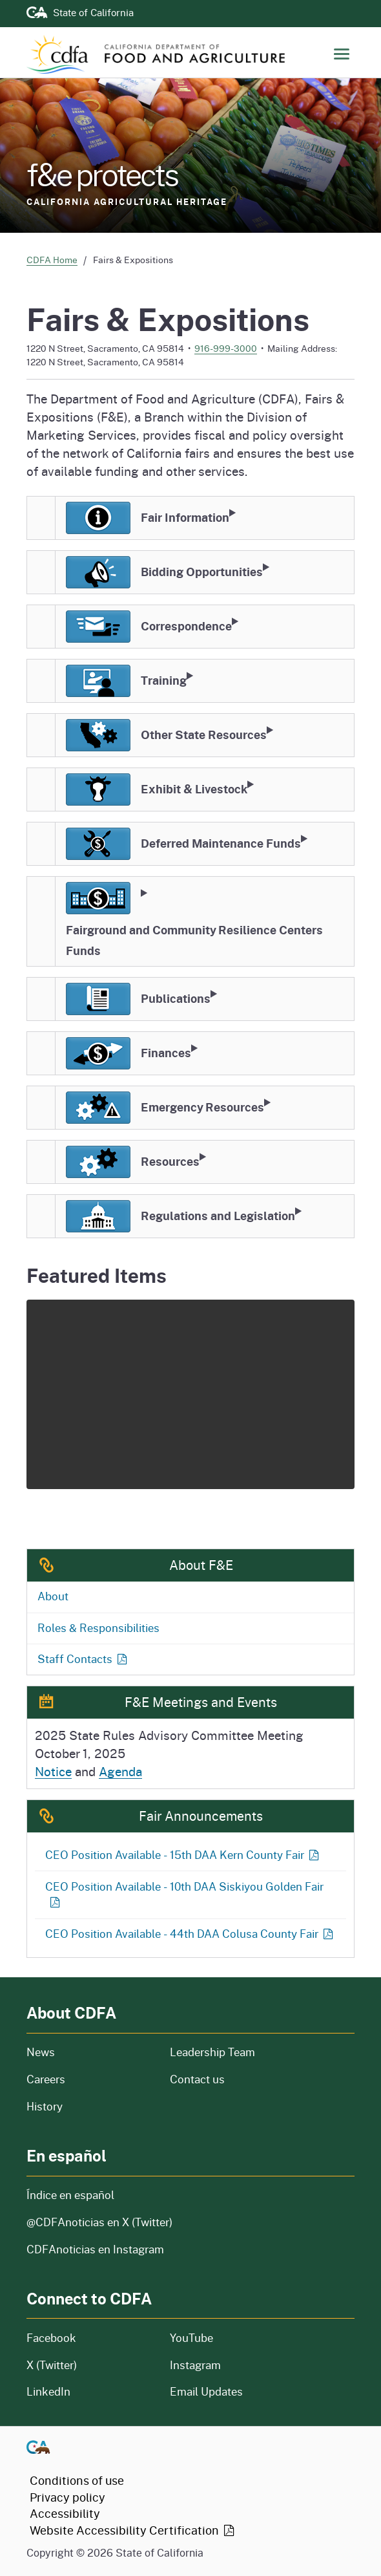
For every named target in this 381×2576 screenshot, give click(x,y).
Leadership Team (212, 2052)
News (90, 2052)
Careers (88, 2079)
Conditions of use (77, 2480)
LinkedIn (48, 2391)
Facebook (51, 2338)
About (52, 1596)
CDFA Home (51, 259)
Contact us (197, 2079)
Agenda (120, 1771)
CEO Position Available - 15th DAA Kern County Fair (182, 1854)
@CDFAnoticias (99, 2222)
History (90, 2106)
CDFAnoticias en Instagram (95, 2249)
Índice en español (70, 2195)
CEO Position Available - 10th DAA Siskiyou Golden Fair (184, 1893)
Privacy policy (67, 2497)
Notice (53, 1771)
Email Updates (206, 2391)
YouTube (191, 2338)
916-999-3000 (225, 347)
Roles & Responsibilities (98, 1627)
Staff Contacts (83, 1658)
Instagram (195, 2365)
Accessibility (65, 2513)
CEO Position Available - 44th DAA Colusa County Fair (190, 1933)
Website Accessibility (133, 2530)
